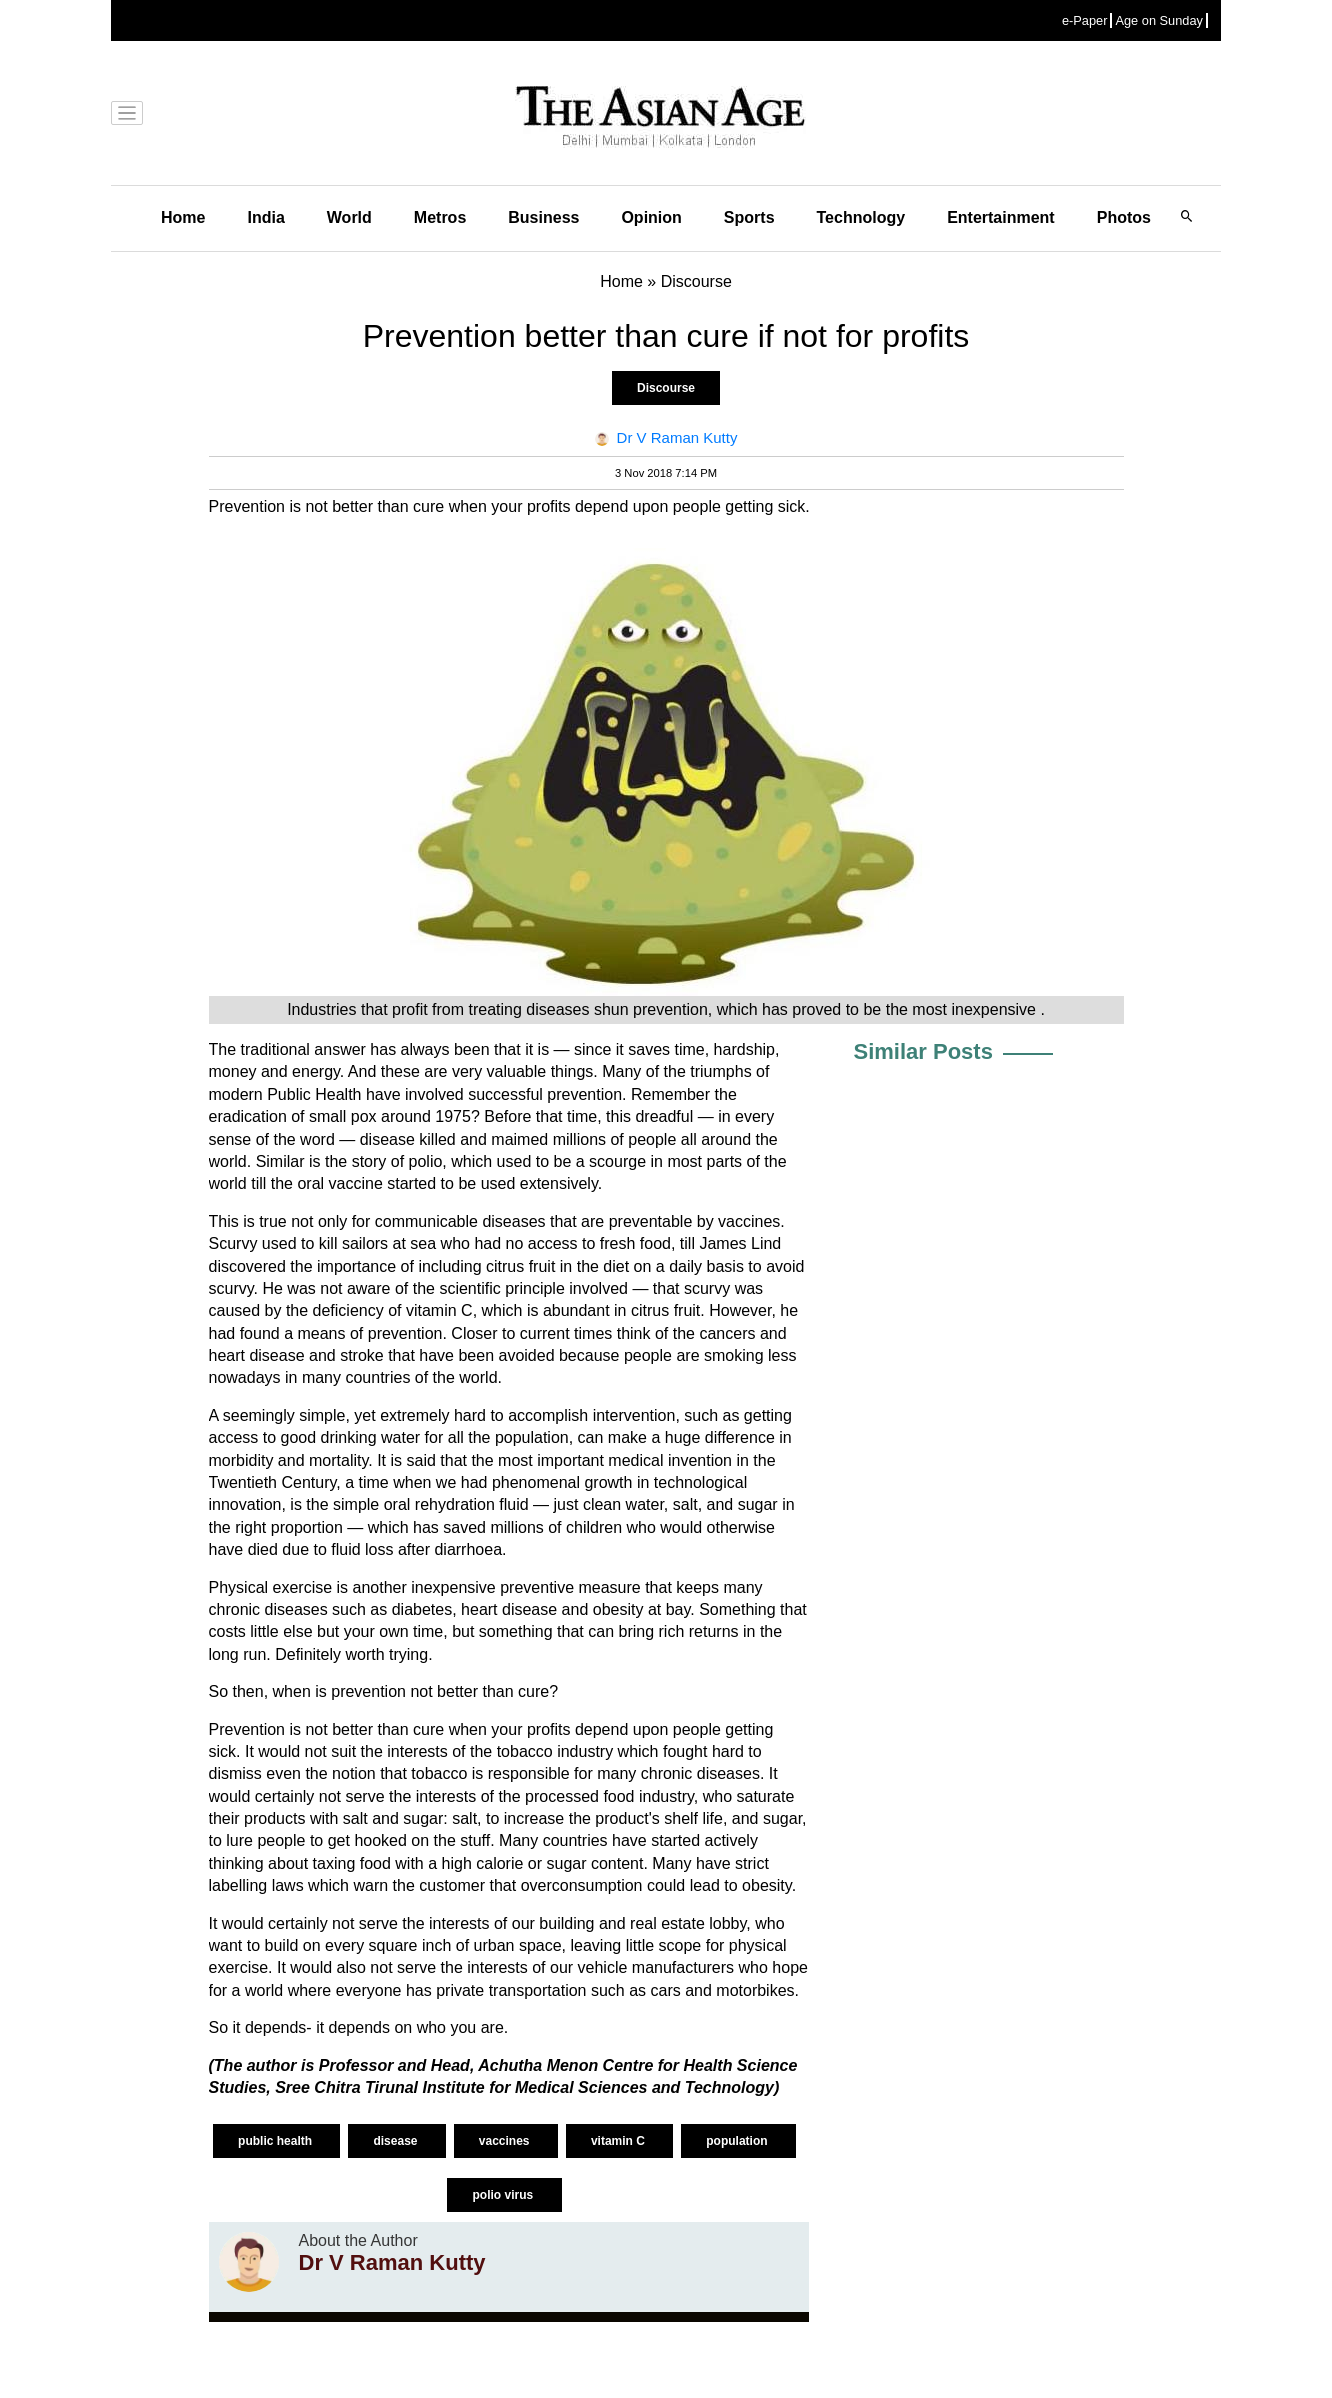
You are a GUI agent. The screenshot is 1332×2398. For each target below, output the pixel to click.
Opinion (651, 217)
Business (543, 217)
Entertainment (1001, 217)
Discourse (666, 388)
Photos (1124, 217)
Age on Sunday (1159, 20)
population (738, 2141)
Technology (861, 217)
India (265, 217)
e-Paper (1085, 20)
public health (276, 2141)
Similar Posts (923, 1051)
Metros (440, 217)
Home (183, 217)
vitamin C (619, 2141)
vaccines (506, 2141)
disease (396, 2141)
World (349, 217)
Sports (749, 217)
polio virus (504, 2195)
